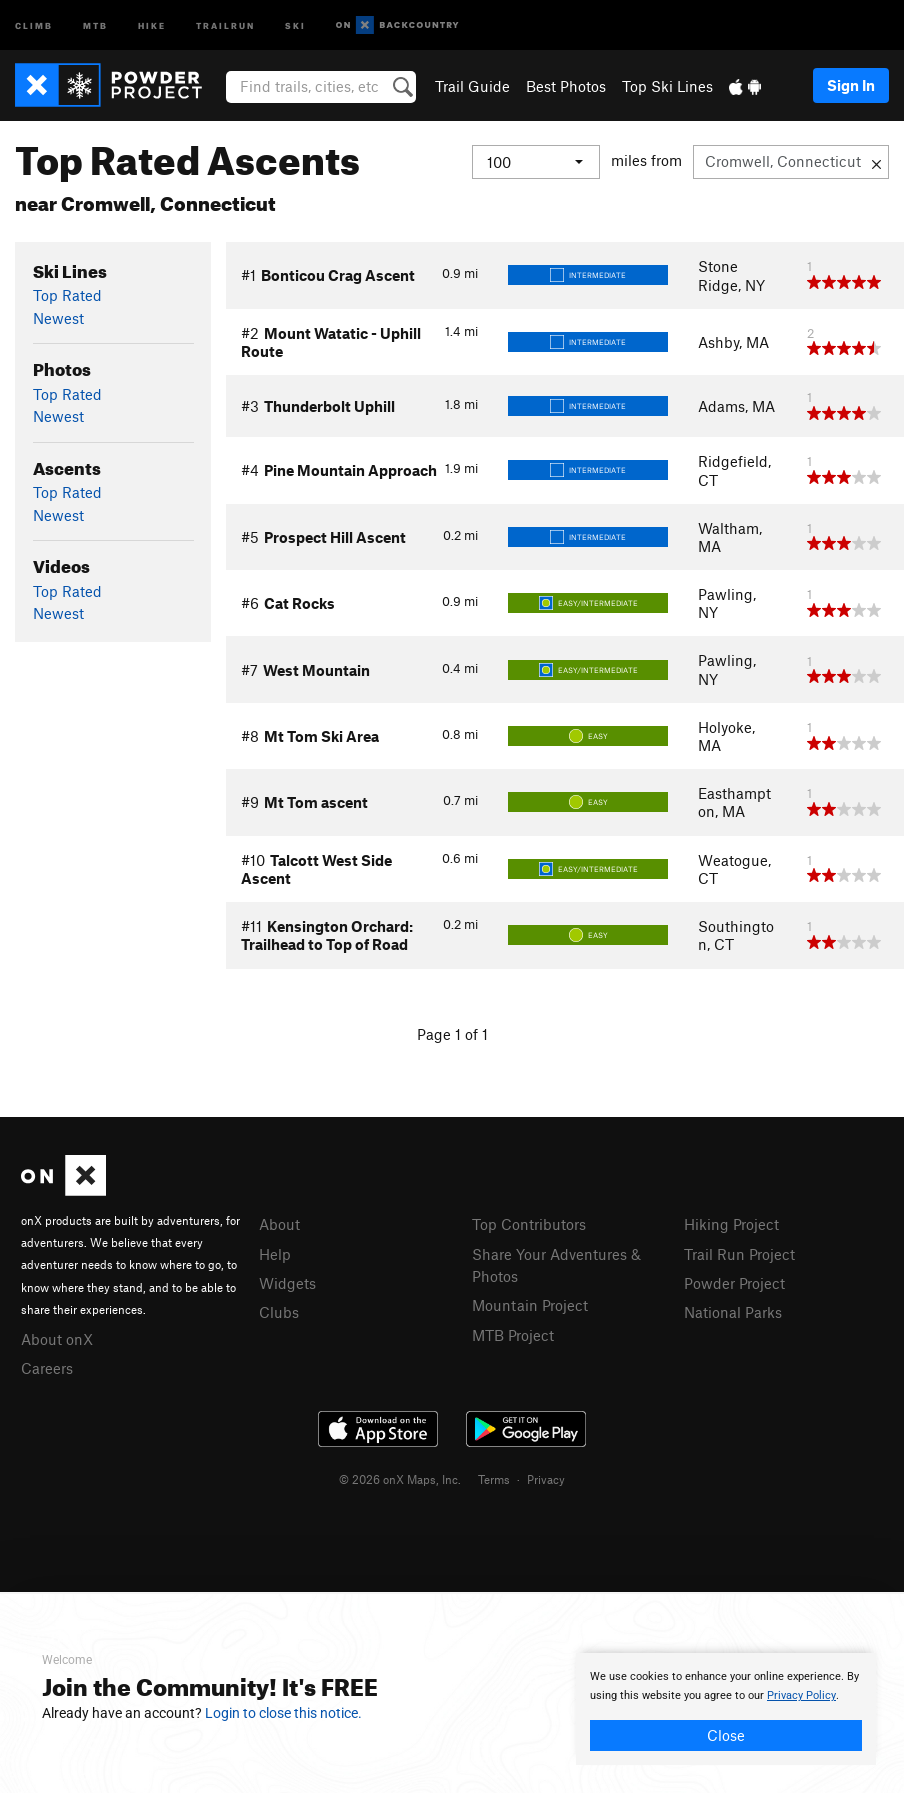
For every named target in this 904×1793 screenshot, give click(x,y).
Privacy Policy (801, 1695)
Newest (58, 318)
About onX (57, 1339)
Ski (295, 24)
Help (275, 1254)
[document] (726, 1709)
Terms (494, 1479)
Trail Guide (472, 86)
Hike (152, 24)
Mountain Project (530, 1305)
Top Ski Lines (667, 86)
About (279, 1224)
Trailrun (225, 24)
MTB (95, 24)
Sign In (851, 85)
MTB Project (513, 1335)
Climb (34, 24)
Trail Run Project (739, 1254)
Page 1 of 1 (452, 1034)
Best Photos (566, 86)
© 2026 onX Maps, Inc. (400, 1479)
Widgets (287, 1283)
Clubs (279, 1312)
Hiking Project (731, 1224)
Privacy (546, 1479)
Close (726, 1735)
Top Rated (67, 295)
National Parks (733, 1312)
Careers (47, 1368)
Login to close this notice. (283, 1713)
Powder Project (734, 1283)
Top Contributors (529, 1224)
